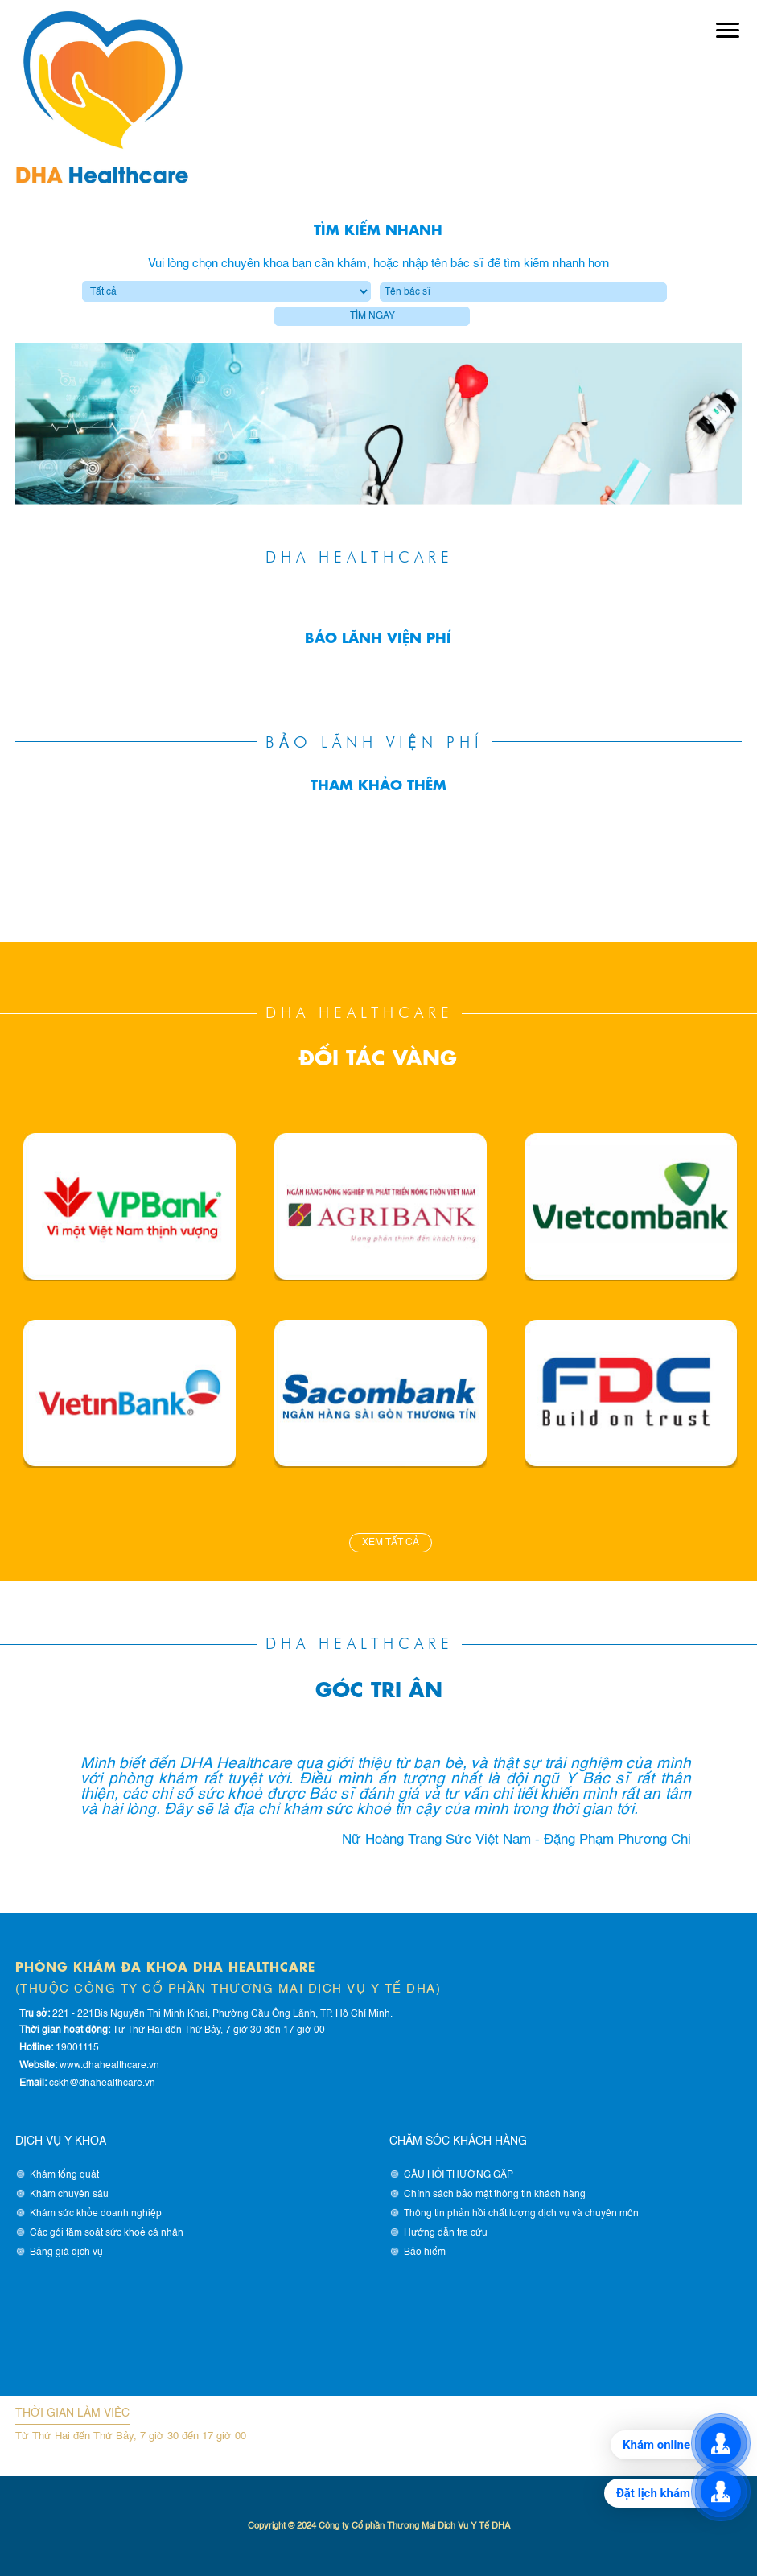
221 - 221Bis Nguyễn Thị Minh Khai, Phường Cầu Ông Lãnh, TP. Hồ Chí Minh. (222, 2014)
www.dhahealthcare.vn (109, 2066)
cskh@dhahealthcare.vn (102, 2083)
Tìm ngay (372, 316)
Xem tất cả (390, 1543)
